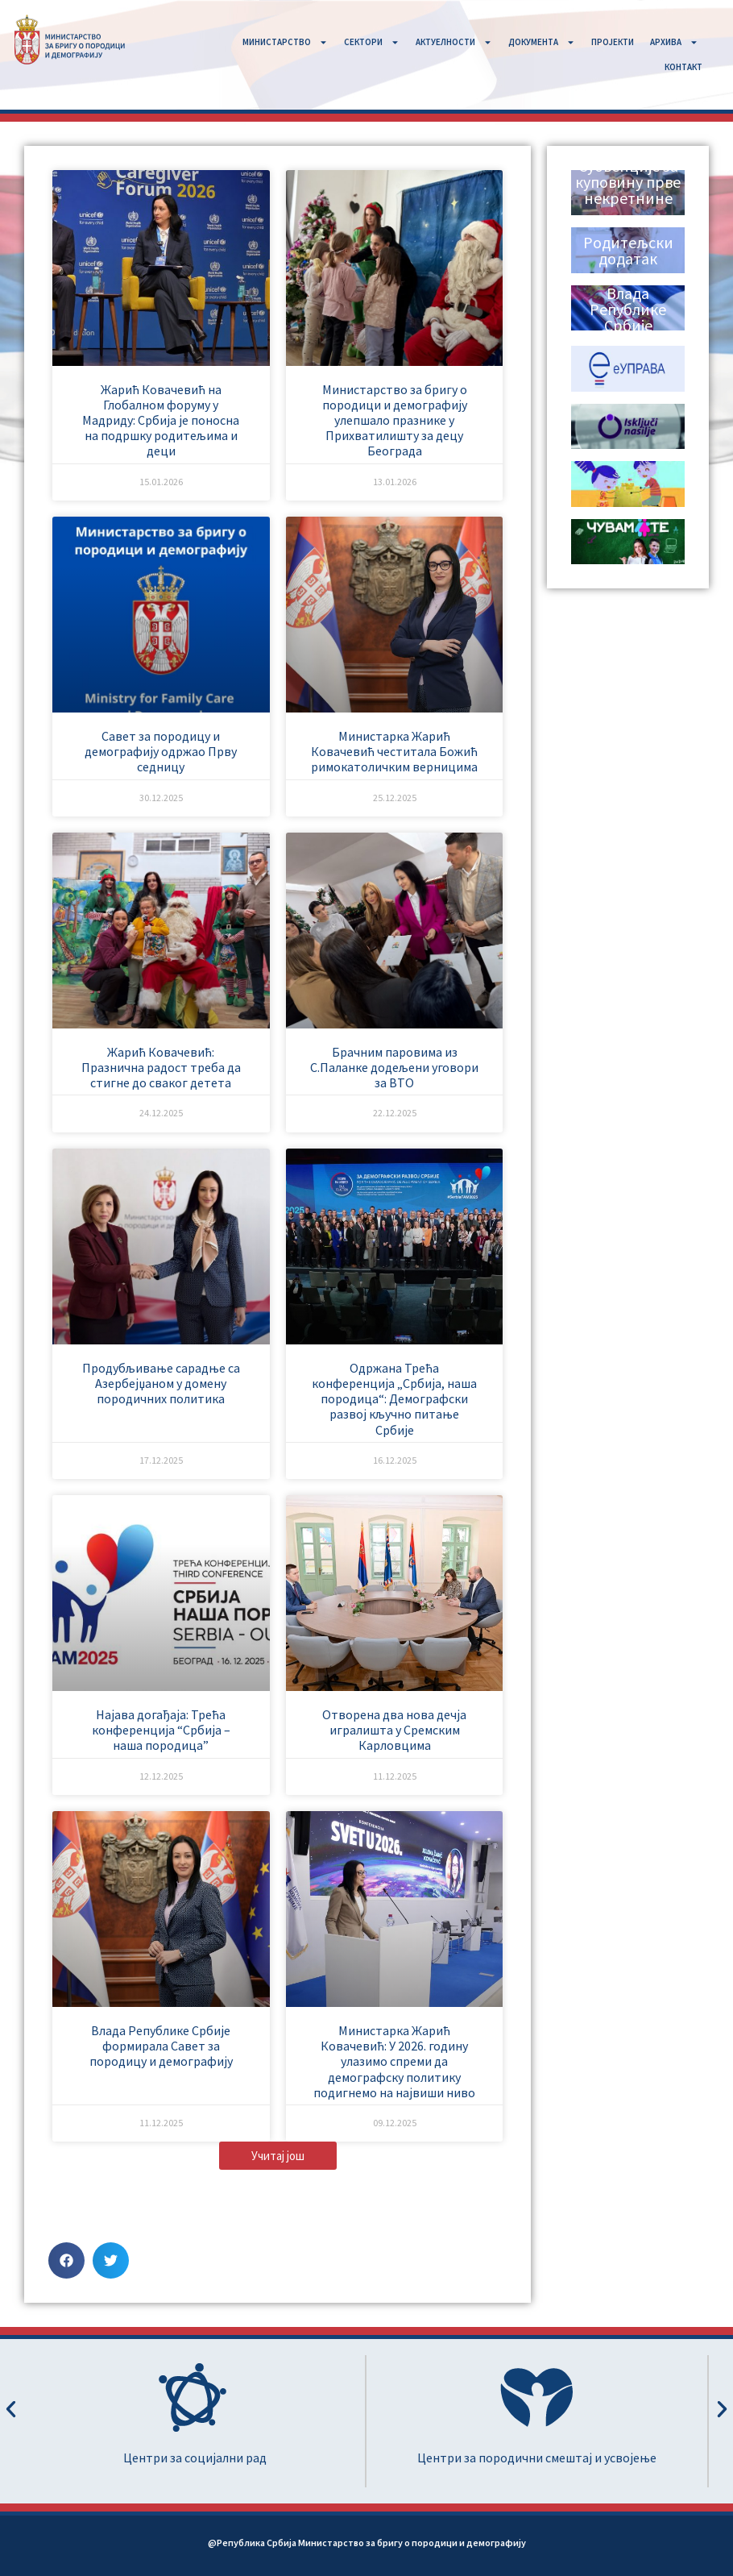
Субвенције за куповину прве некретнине (628, 182)
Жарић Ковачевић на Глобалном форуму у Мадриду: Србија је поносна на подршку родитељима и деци (160, 420)
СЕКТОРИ (372, 42)
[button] (278, 2156)
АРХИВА (674, 42)
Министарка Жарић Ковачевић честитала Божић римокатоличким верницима (394, 751)
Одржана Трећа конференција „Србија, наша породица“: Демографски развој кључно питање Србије (394, 1399)
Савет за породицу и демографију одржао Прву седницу (161, 751)
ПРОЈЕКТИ (612, 42)
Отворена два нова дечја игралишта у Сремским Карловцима (394, 1729)
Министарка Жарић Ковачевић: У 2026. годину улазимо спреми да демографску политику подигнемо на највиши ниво (394, 2061)
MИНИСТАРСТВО (285, 42)
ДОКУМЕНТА (541, 42)
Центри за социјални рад (195, 2457)
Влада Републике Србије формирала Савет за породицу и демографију (161, 2045)
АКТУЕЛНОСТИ (454, 42)
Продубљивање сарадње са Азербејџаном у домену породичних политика (161, 1383)
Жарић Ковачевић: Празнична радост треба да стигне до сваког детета (161, 1067)
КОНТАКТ (683, 67)
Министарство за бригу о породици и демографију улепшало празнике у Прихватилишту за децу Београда (394, 420)
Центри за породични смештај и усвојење (536, 2457)
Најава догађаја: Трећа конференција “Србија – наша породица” (161, 1729)
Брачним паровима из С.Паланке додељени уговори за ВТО (394, 1067)
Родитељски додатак (628, 250)
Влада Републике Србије (628, 309)
